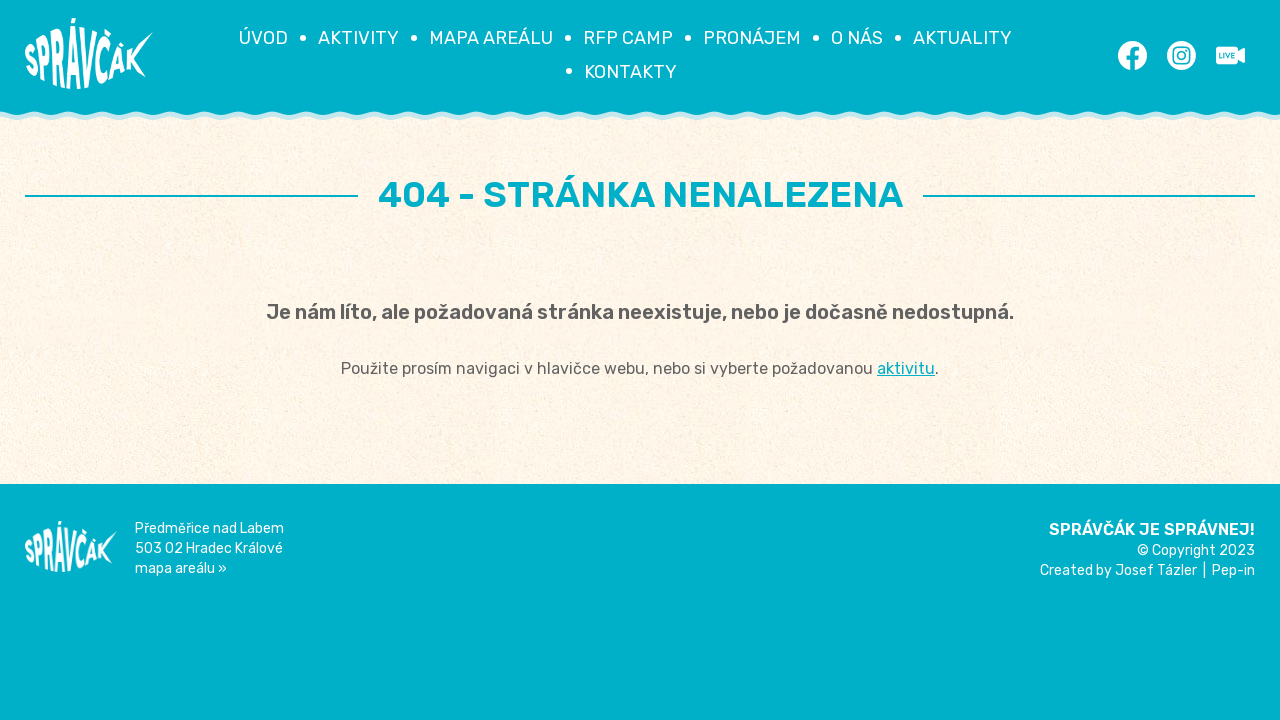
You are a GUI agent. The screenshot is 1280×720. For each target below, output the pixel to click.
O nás (857, 38)
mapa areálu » (181, 568)
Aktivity (358, 38)
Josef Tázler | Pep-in (1185, 570)
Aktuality (962, 38)
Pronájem (752, 38)
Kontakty (630, 72)
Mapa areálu (491, 38)
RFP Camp (628, 38)
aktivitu (906, 368)
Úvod (263, 38)
